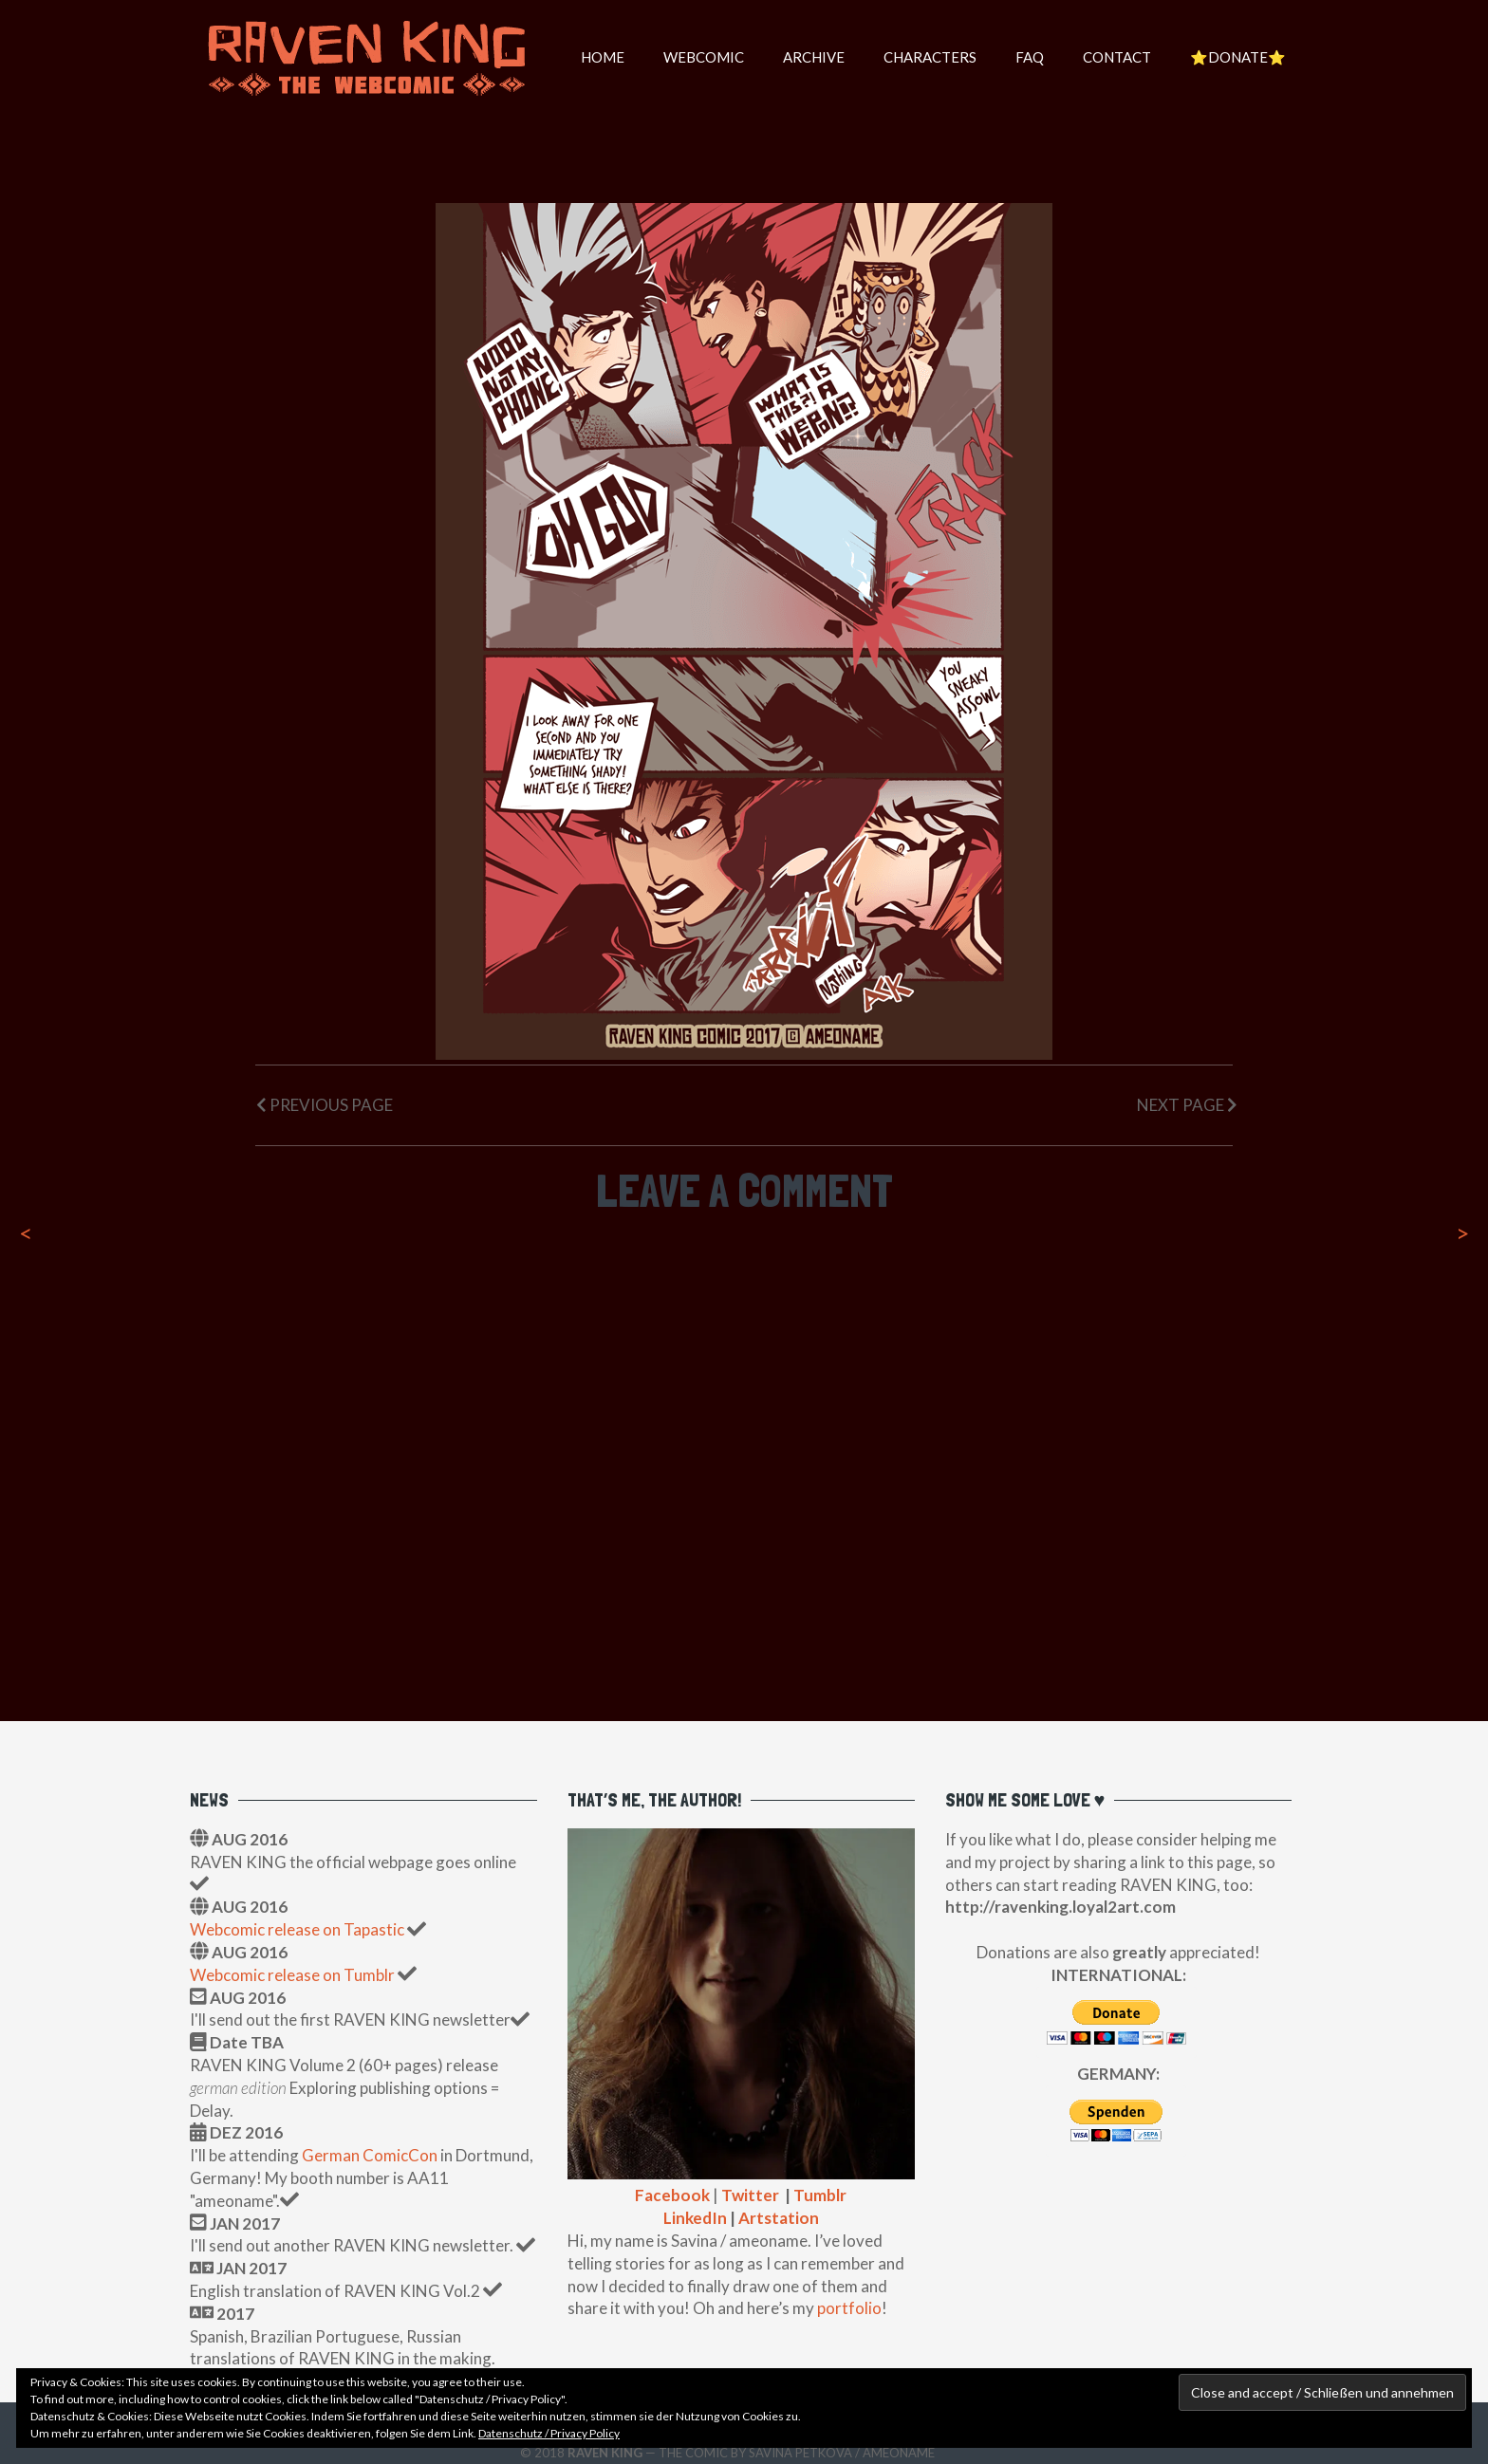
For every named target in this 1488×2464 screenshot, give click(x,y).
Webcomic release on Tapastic (298, 1929)
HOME (602, 56)
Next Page (1187, 1105)
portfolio (849, 2308)
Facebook (672, 2195)
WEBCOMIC (703, 56)
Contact (1117, 56)
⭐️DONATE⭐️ (1238, 56)
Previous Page (324, 1105)
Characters (930, 56)
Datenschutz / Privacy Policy (549, 2433)
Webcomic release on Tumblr (292, 1975)
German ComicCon (369, 2155)
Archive (814, 56)
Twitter (750, 2195)
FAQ (1029, 56)
